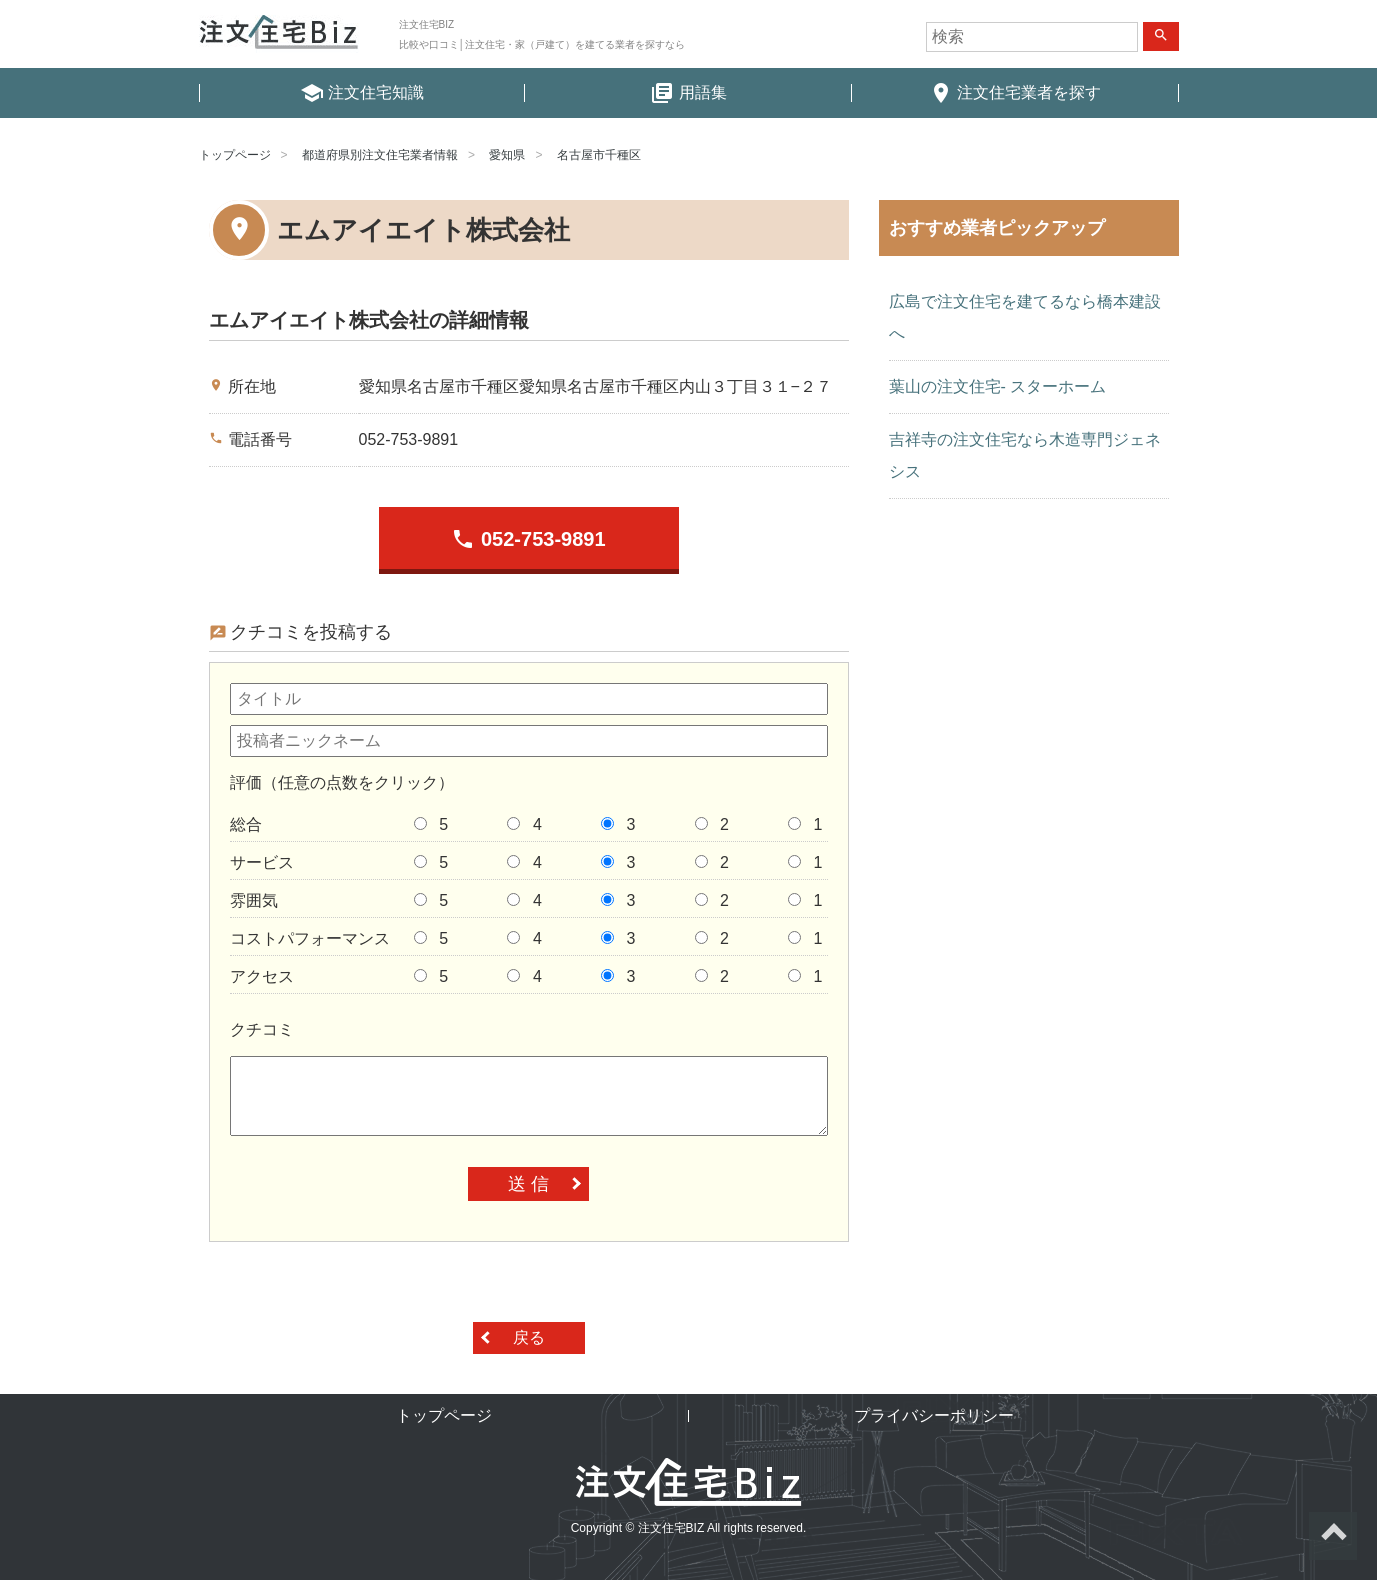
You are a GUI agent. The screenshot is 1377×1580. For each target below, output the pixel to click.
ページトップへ (1333, 1536)
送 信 (528, 1184)
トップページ (235, 155)
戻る (529, 1337)
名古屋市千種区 (599, 155)
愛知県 (507, 155)
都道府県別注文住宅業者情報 (380, 155)
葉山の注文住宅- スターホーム (998, 386)
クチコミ (262, 1029)
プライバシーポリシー (934, 1415)
